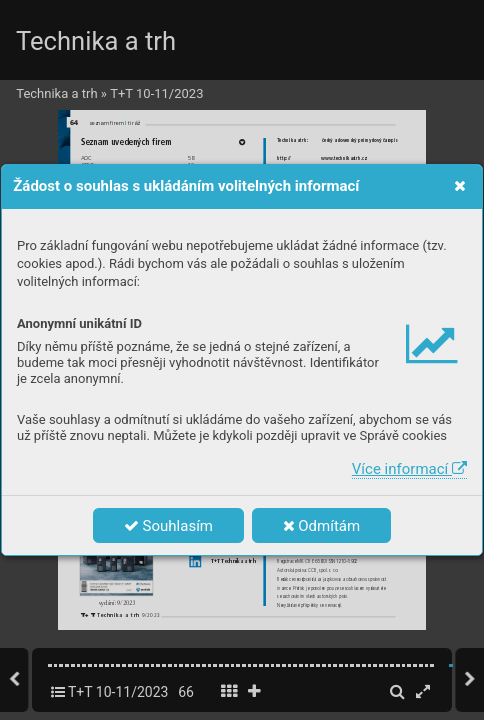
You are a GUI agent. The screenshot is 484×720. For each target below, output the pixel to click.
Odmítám (322, 526)
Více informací (409, 469)
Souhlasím (168, 526)
